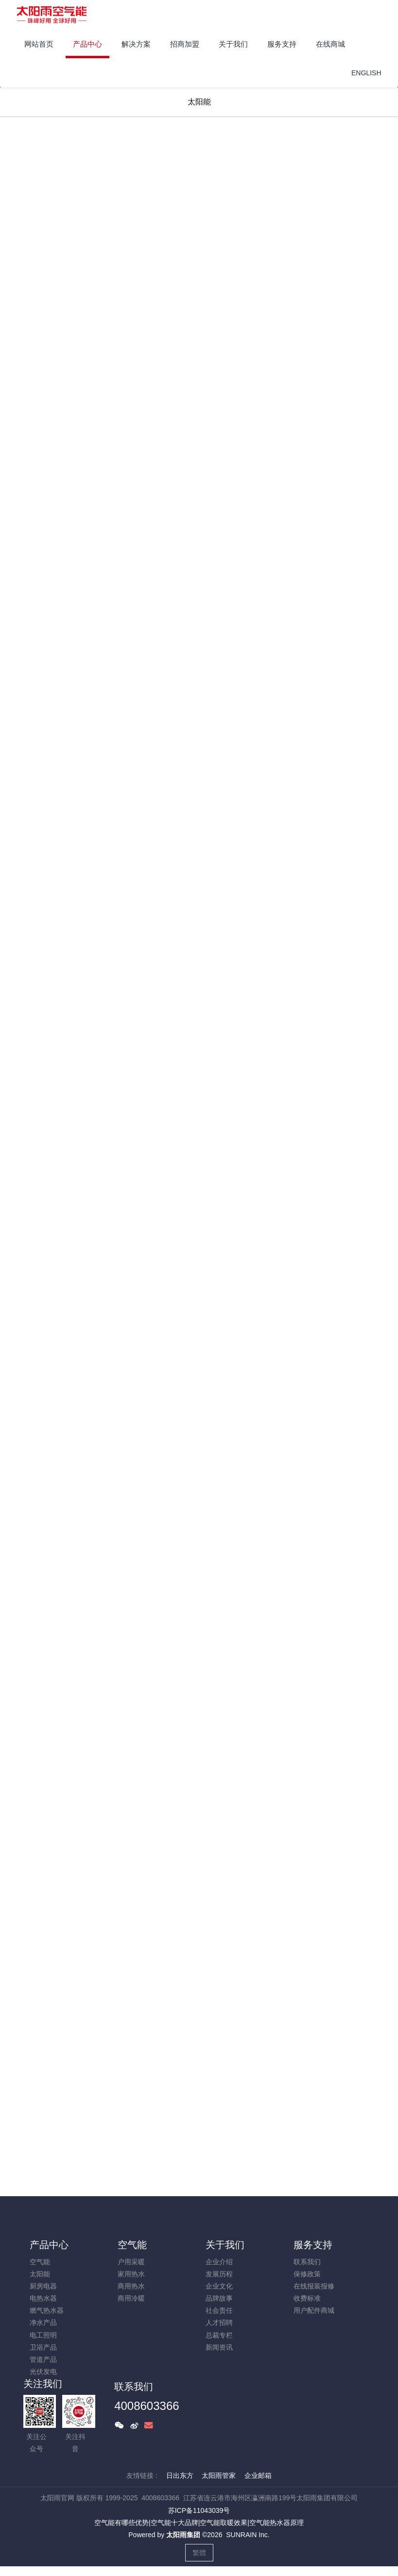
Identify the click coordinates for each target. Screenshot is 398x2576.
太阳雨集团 (183, 2535)
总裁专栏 (219, 2335)
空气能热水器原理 (276, 2522)
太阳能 (199, 102)
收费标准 (307, 2298)
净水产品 (43, 2322)
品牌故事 (219, 2298)
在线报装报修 (314, 2286)
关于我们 (225, 2244)
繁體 (199, 2553)
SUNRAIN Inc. (247, 2535)
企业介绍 (219, 2262)
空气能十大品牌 (174, 2522)
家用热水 (131, 2274)
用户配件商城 (314, 2310)
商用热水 (131, 2286)
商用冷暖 (131, 2298)
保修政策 (307, 2274)
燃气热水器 (47, 2310)
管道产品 (43, 2359)
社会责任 (219, 2310)
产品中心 (49, 2244)
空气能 (40, 2262)
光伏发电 (43, 2371)
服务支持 (313, 2244)
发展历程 (219, 2274)
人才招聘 (219, 2322)
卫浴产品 (43, 2347)
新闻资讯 (219, 2347)
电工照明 (43, 2335)
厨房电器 (43, 2286)
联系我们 (307, 2262)
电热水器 (43, 2298)
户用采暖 (131, 2262)
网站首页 (38, 44)
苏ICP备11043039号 (199, 2510)
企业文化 (219, 2286)
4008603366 (146, 2405)
